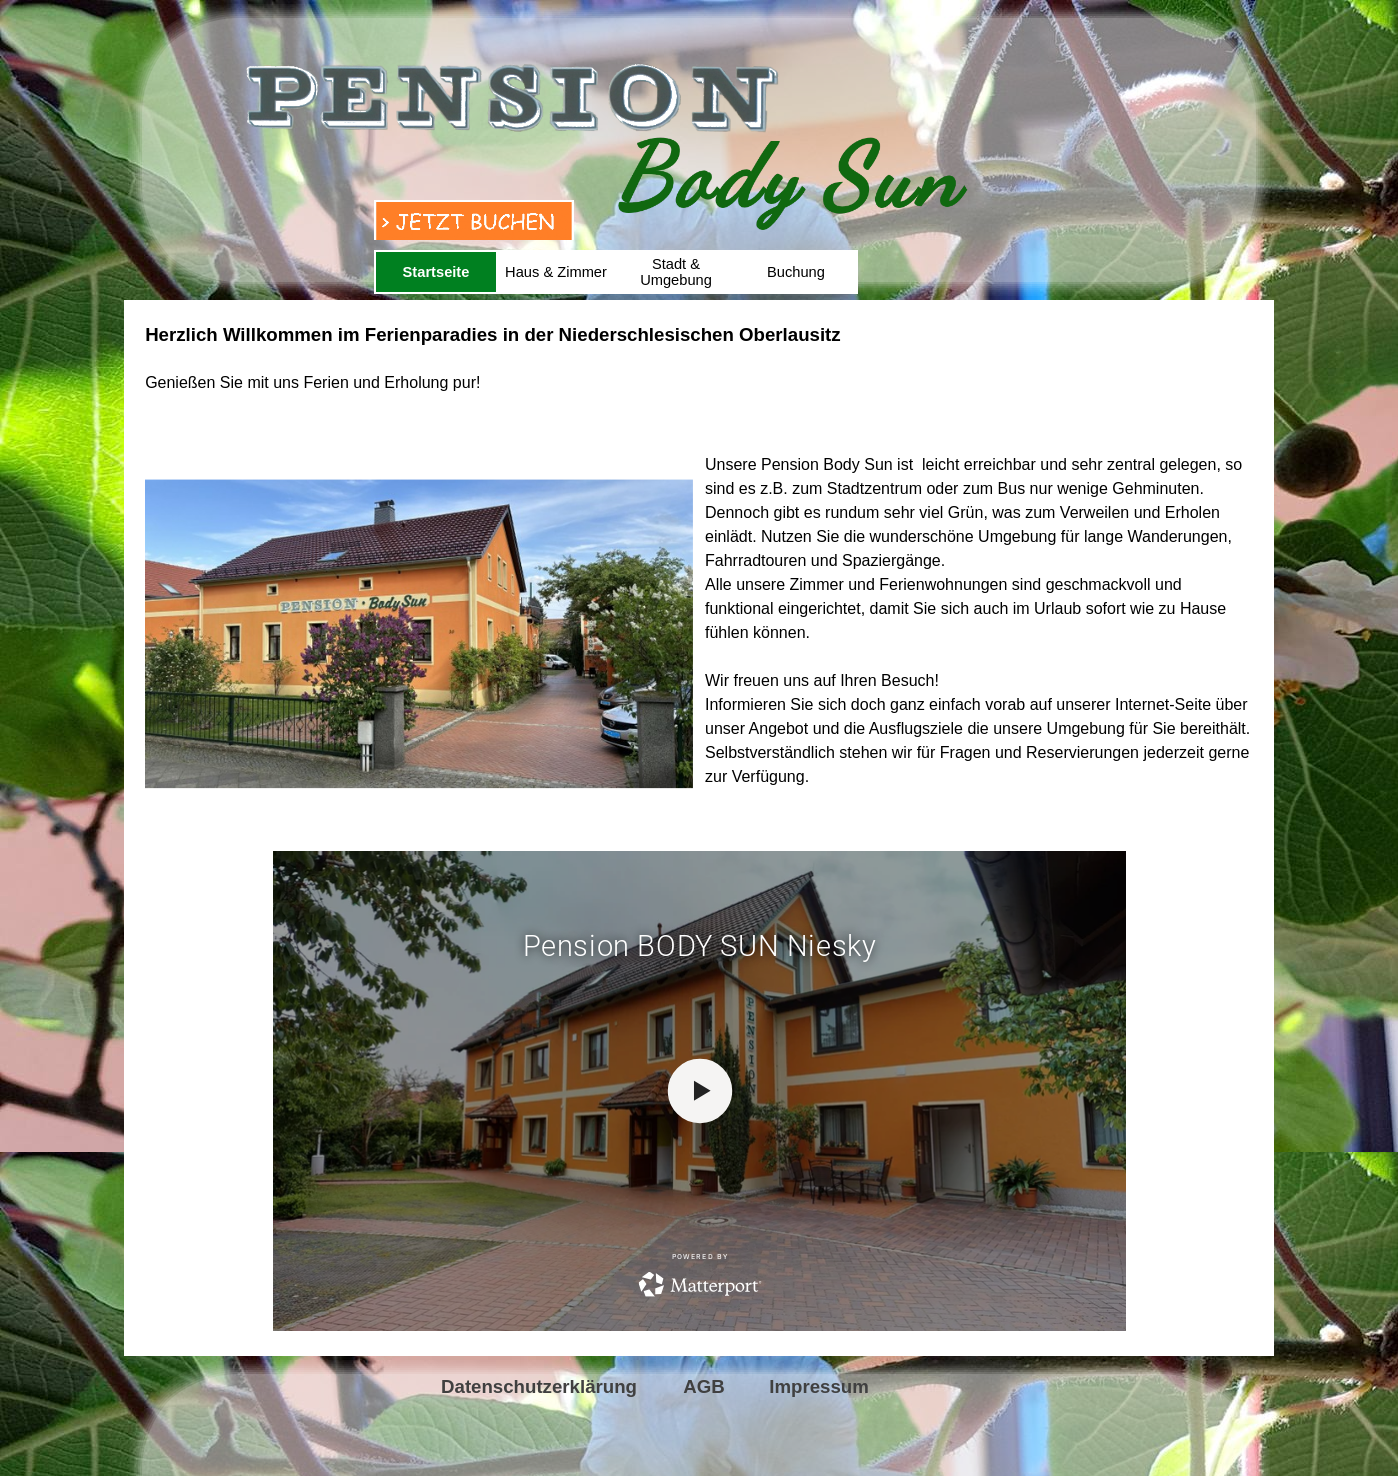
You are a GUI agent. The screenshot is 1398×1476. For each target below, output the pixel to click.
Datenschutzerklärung (539, 1386)
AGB (703, 1386)
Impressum (819, 1386)
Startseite (436, 272)
